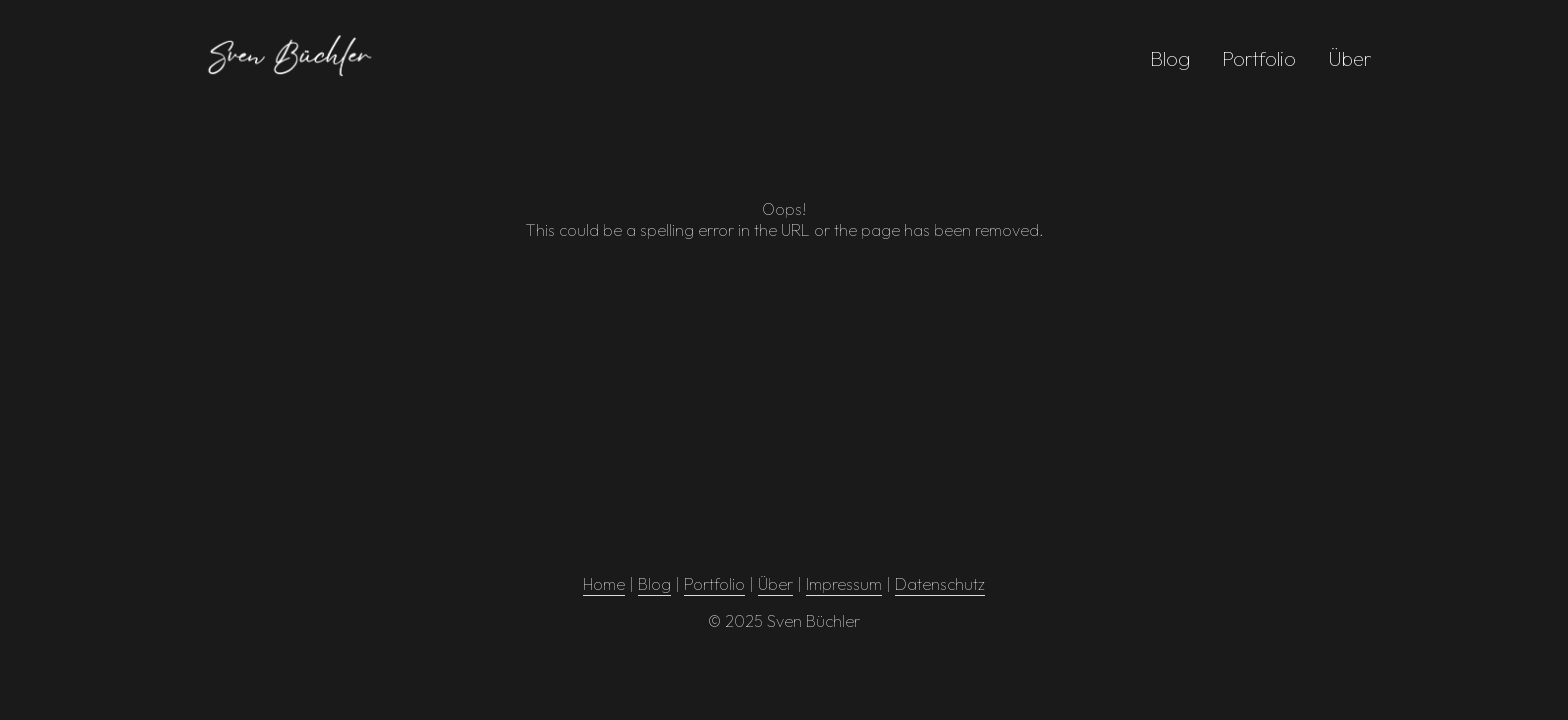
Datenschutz (940, 584)
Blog (1170, 58)
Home (604, 584)
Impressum (844, 584)
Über (1350, 58)
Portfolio (1259, 58)
